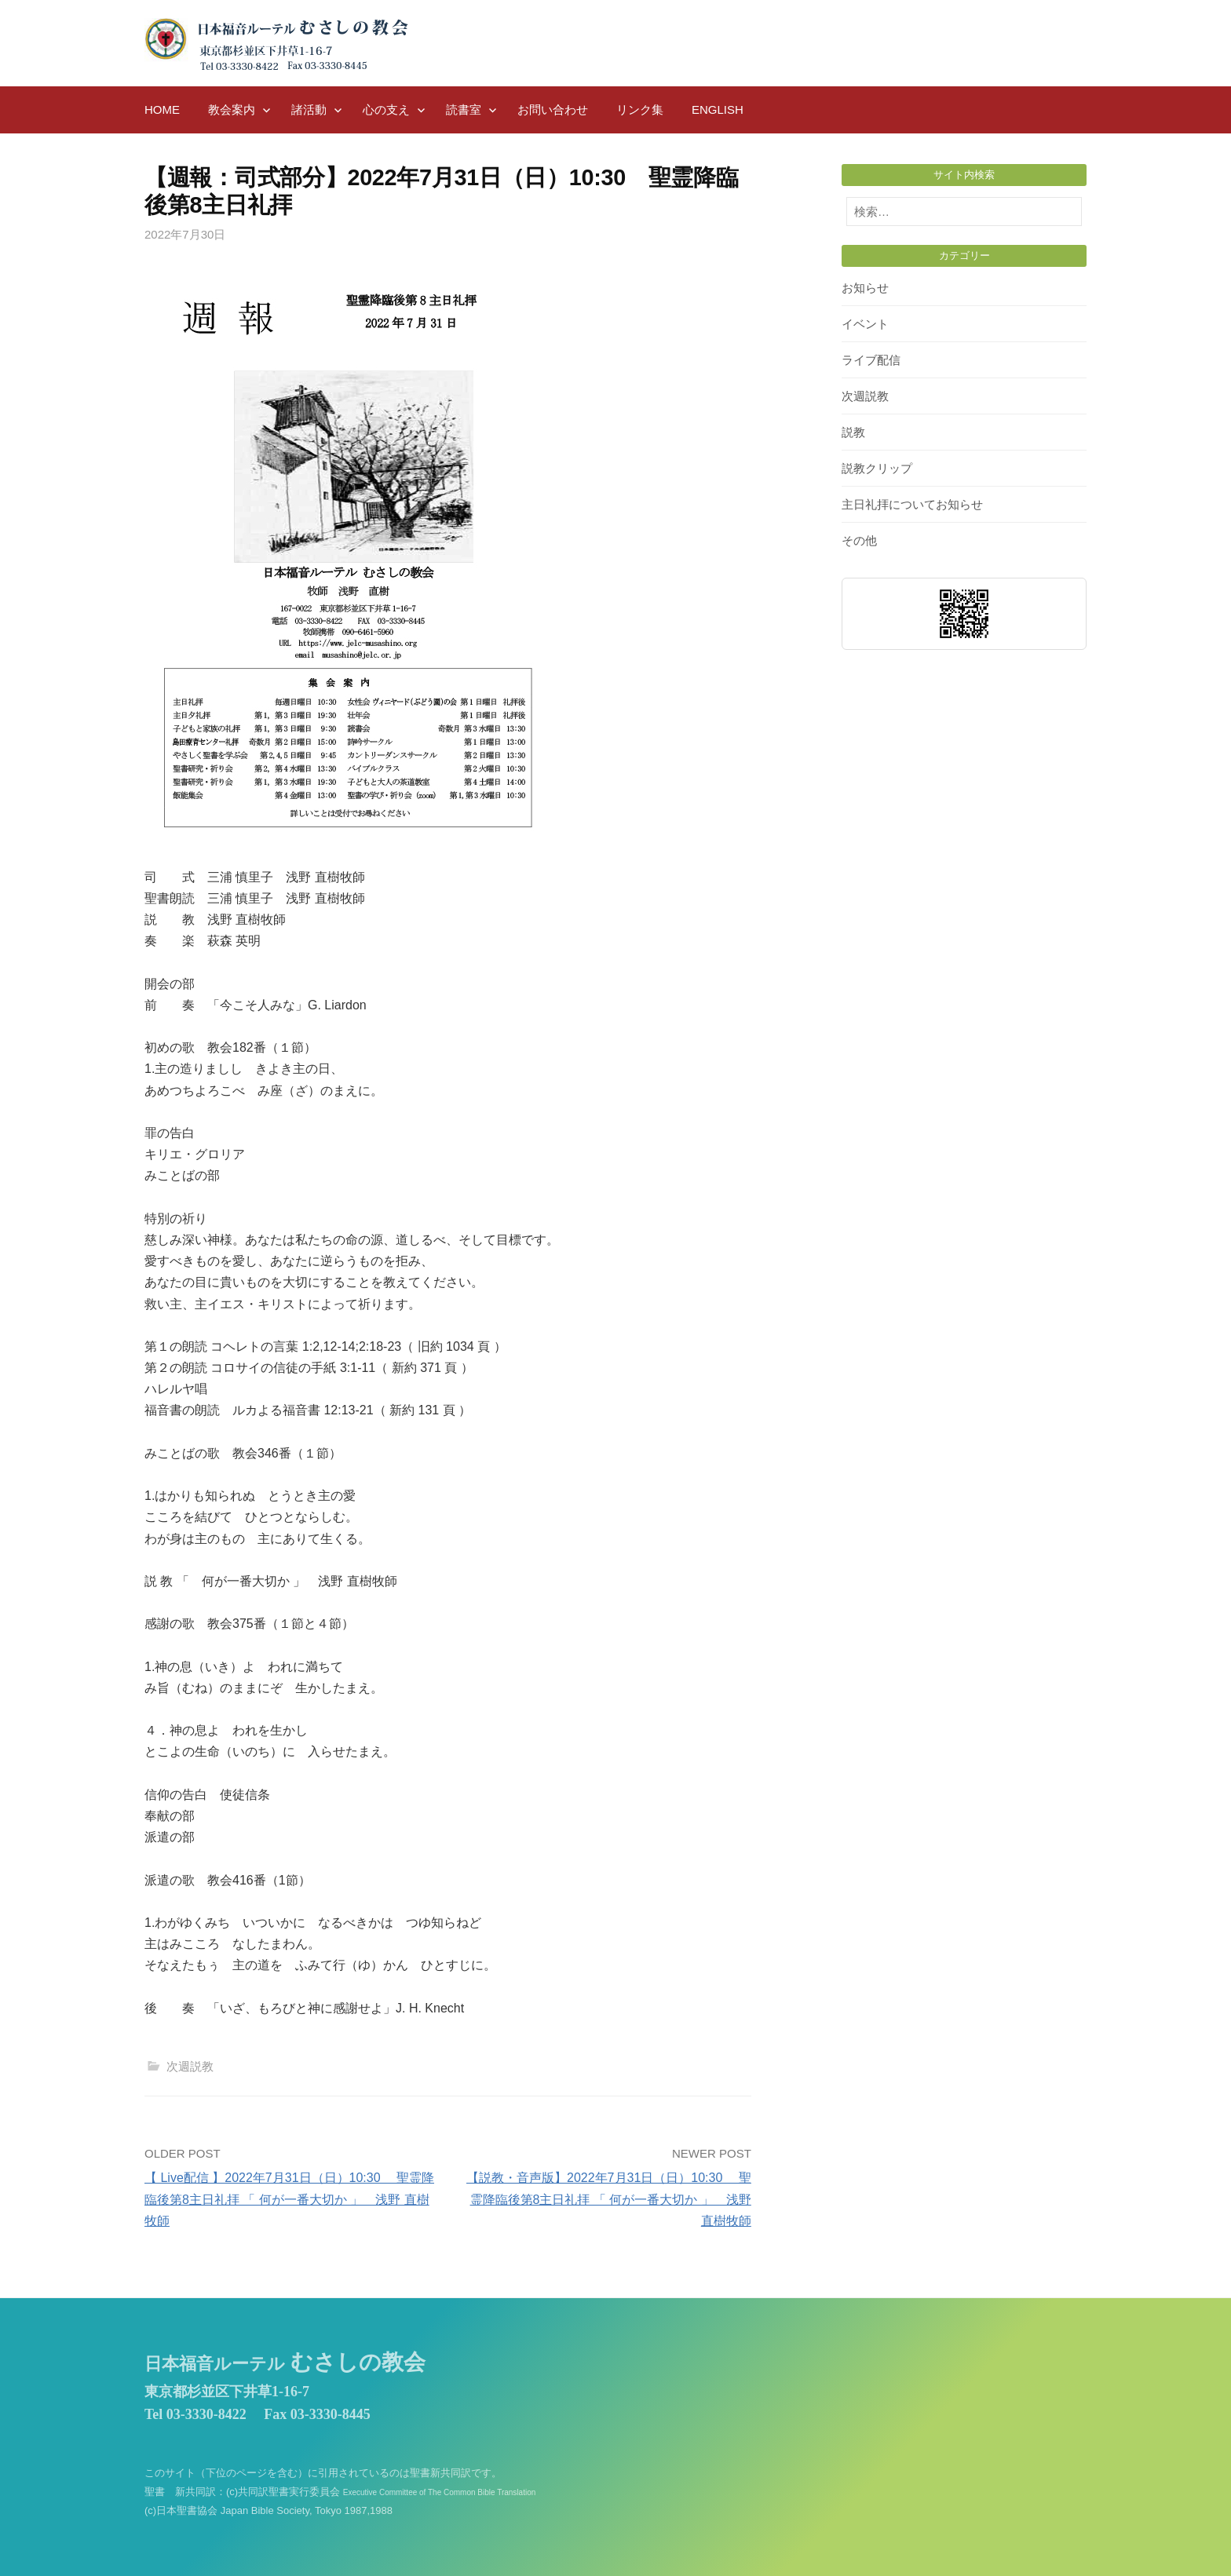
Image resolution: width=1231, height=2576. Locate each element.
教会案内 (231, 109)
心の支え (386, 109)
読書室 (463, 109)
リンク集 (639, 109)
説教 (853, 432)
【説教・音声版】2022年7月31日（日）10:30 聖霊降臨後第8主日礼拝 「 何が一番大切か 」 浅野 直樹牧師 (608, 2199)
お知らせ (865, 287)
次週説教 (190, 2066)
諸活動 (309, 109)
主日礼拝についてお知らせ (912, 504)
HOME (162, 109)
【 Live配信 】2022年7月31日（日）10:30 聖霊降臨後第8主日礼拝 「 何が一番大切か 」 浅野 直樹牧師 (289, 2199)
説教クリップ (877, 468)
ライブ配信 (871, 360)
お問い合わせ (552, 109)
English (717, 109)
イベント (865, 323)
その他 (859, 540)
